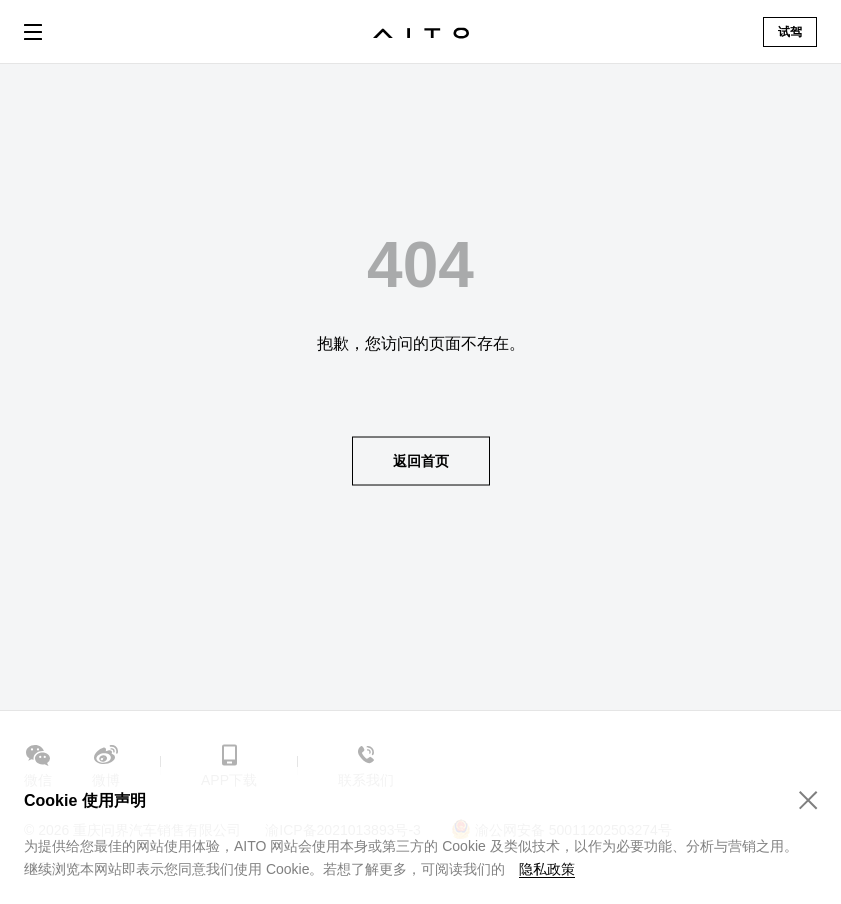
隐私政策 (547, 869)
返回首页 (421, 460)
